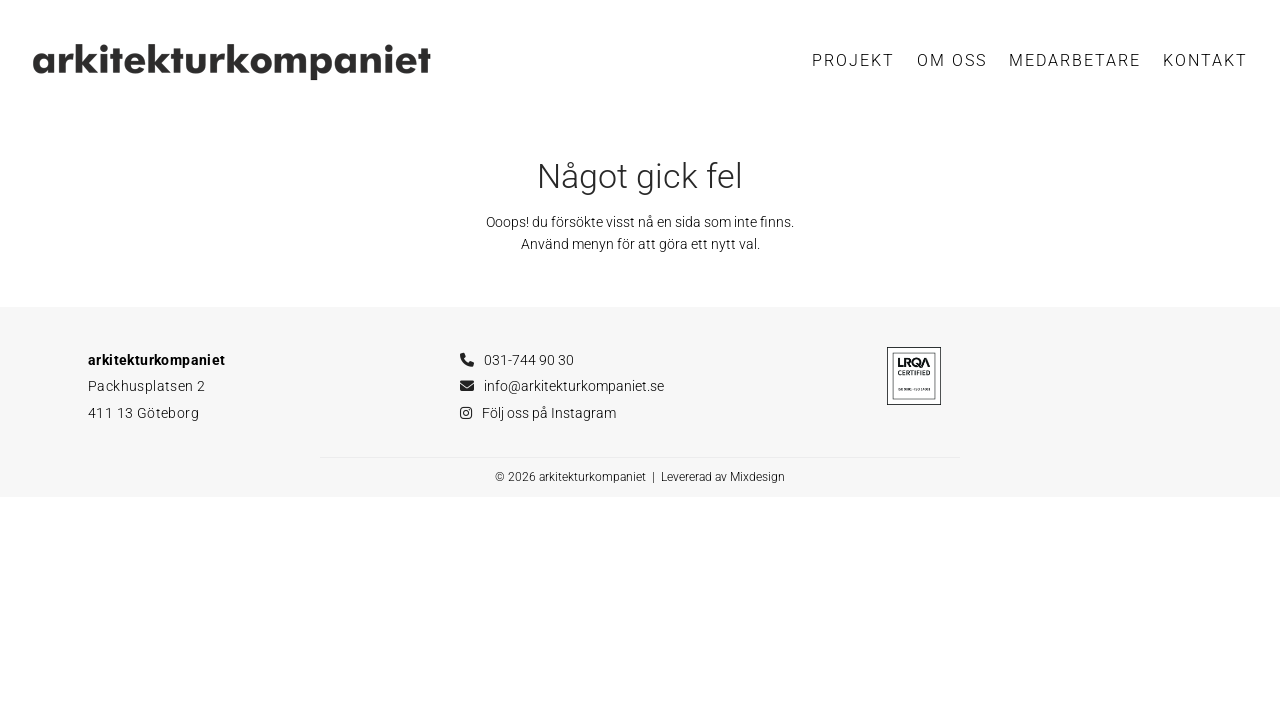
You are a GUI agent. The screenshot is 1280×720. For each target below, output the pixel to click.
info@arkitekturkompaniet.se (574, 386)
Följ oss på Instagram (549, 413)
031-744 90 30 (529, 360)
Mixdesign (757, 477)
